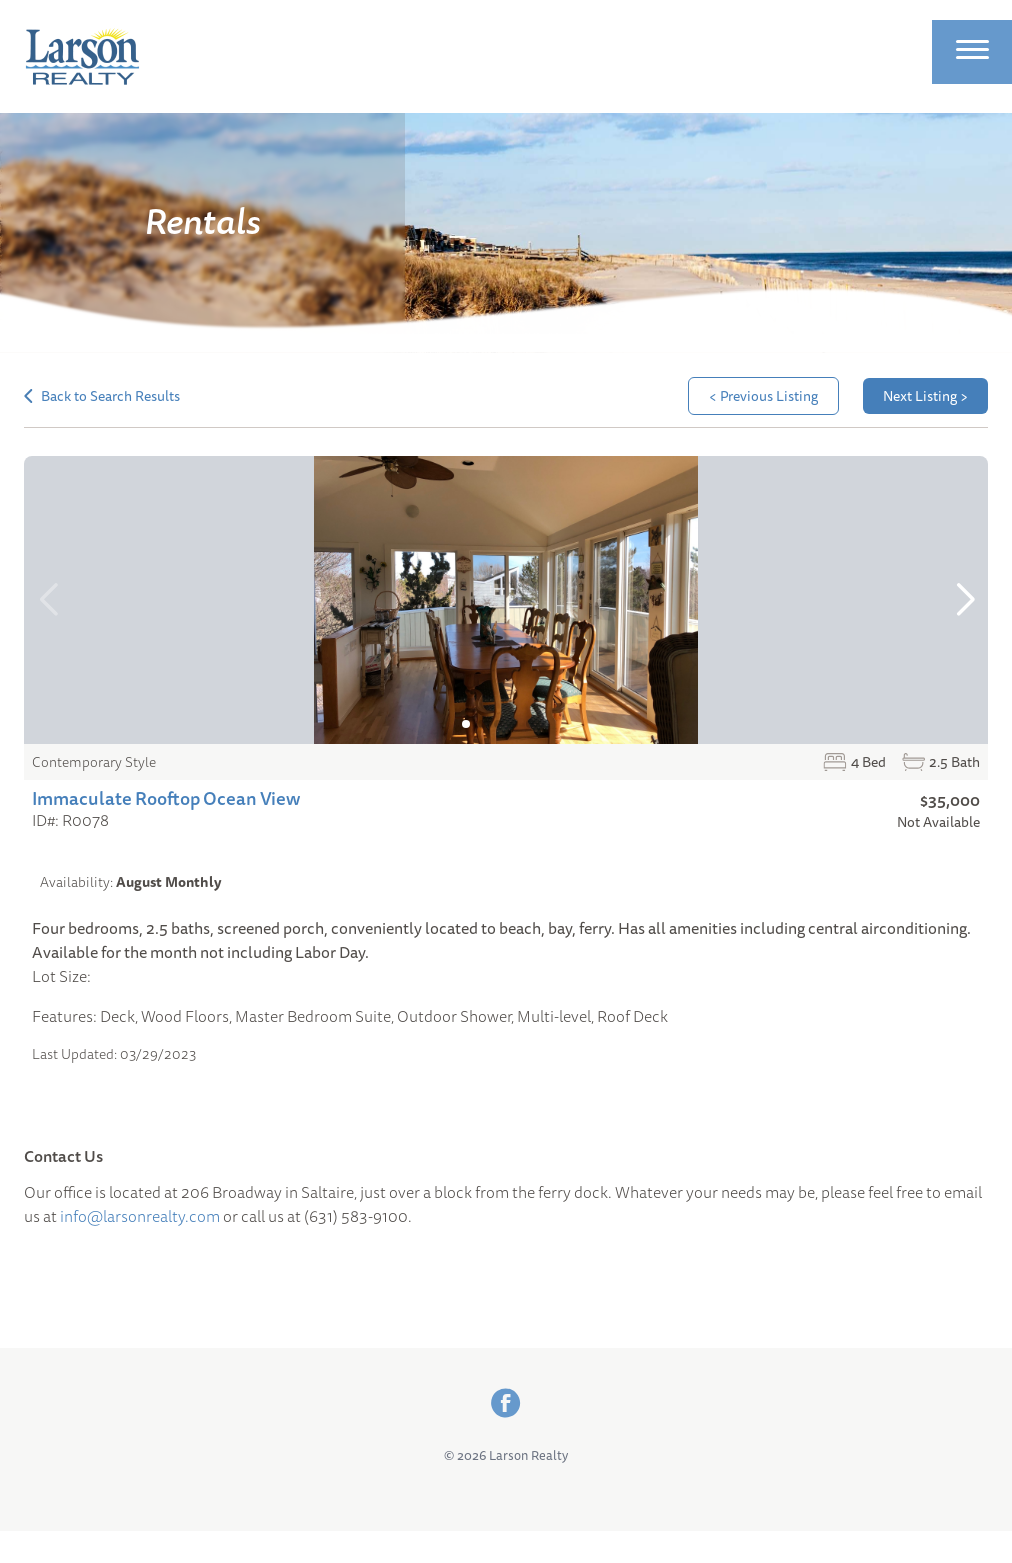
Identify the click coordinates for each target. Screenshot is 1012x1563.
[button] (964, 600)
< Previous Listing (763, 396)
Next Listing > (925, 396)
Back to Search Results (102, 396)
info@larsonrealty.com (140, 1216)
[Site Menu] (972, 52)
